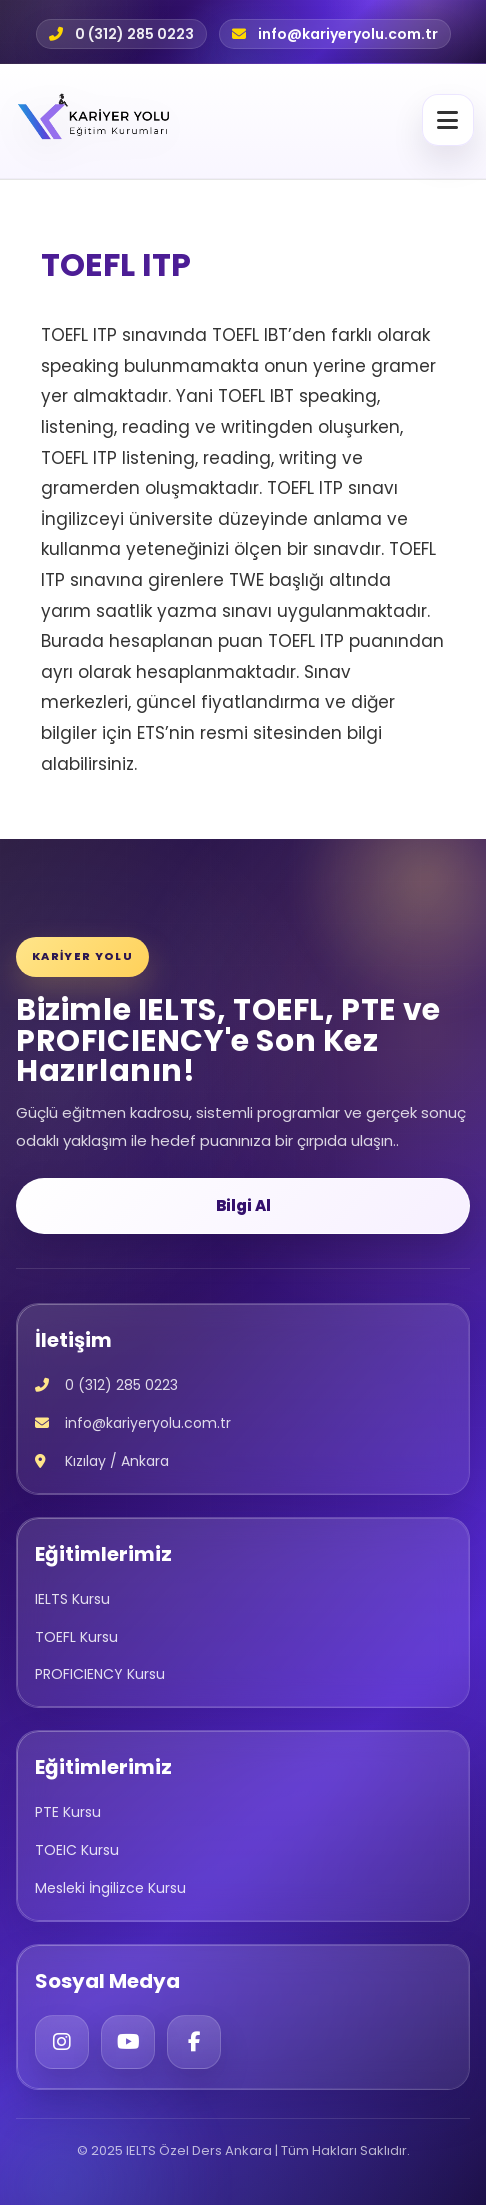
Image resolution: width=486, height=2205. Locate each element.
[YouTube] (128, 2042)
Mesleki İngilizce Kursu (110, 1888)
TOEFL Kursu (76, 1637)
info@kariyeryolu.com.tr (348, 34)
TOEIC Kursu (77, 1850)
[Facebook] (194, 2042)
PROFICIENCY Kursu (100, 1674)
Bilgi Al (243, 1205)
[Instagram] (62, 2042)
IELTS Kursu (72, 1599)
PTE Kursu (68, 1812)
